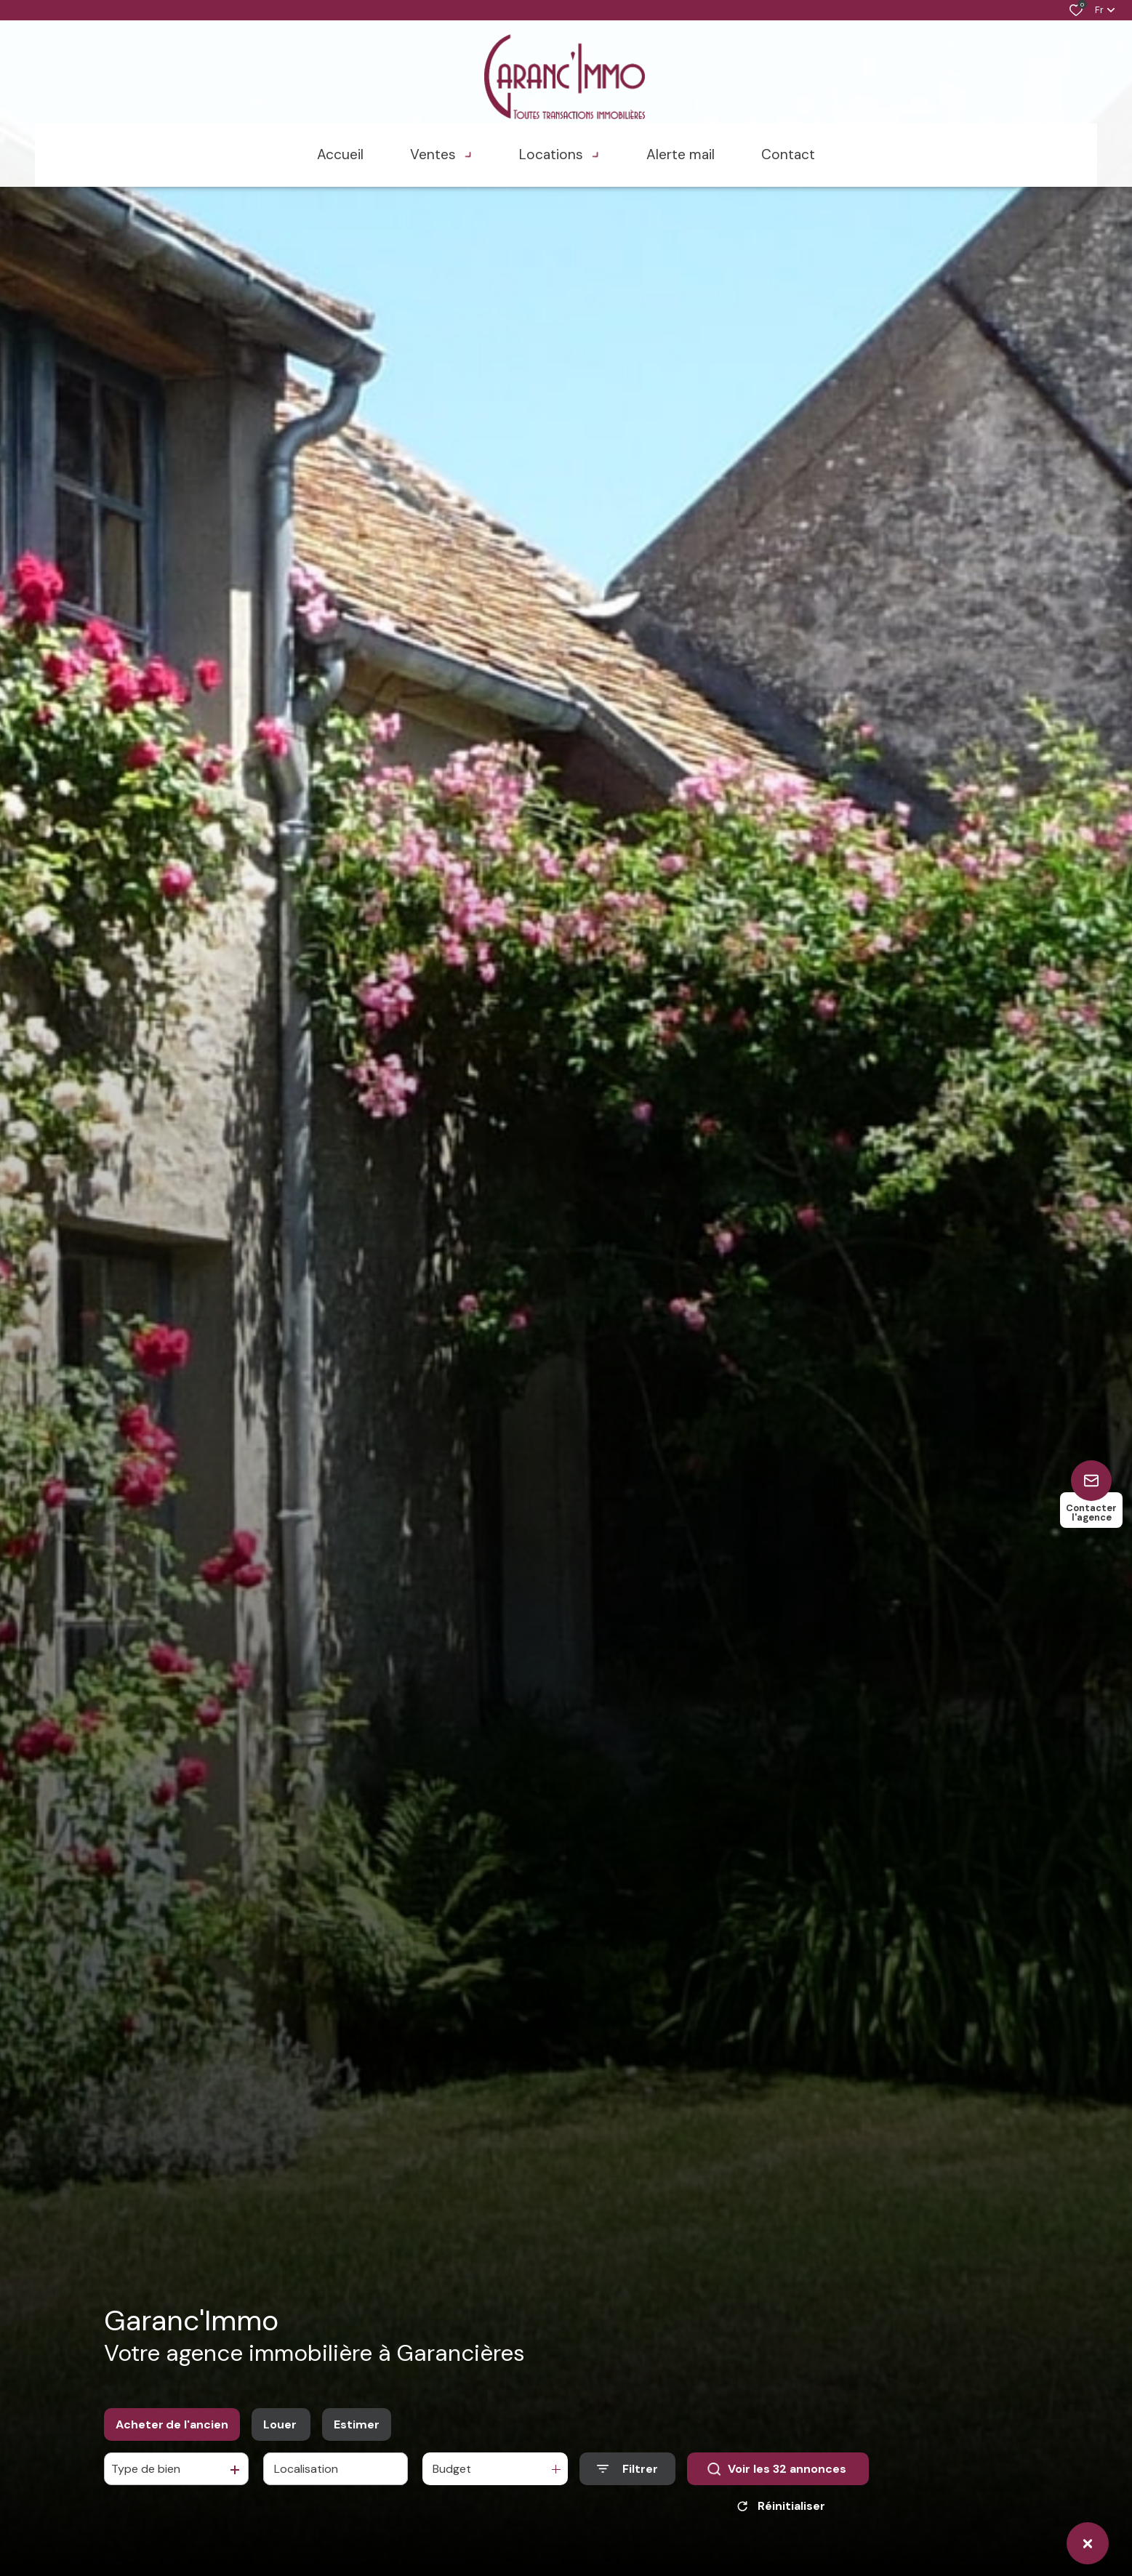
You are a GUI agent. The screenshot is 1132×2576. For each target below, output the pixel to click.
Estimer (357, 2424)
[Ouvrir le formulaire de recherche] (627, 2468)
